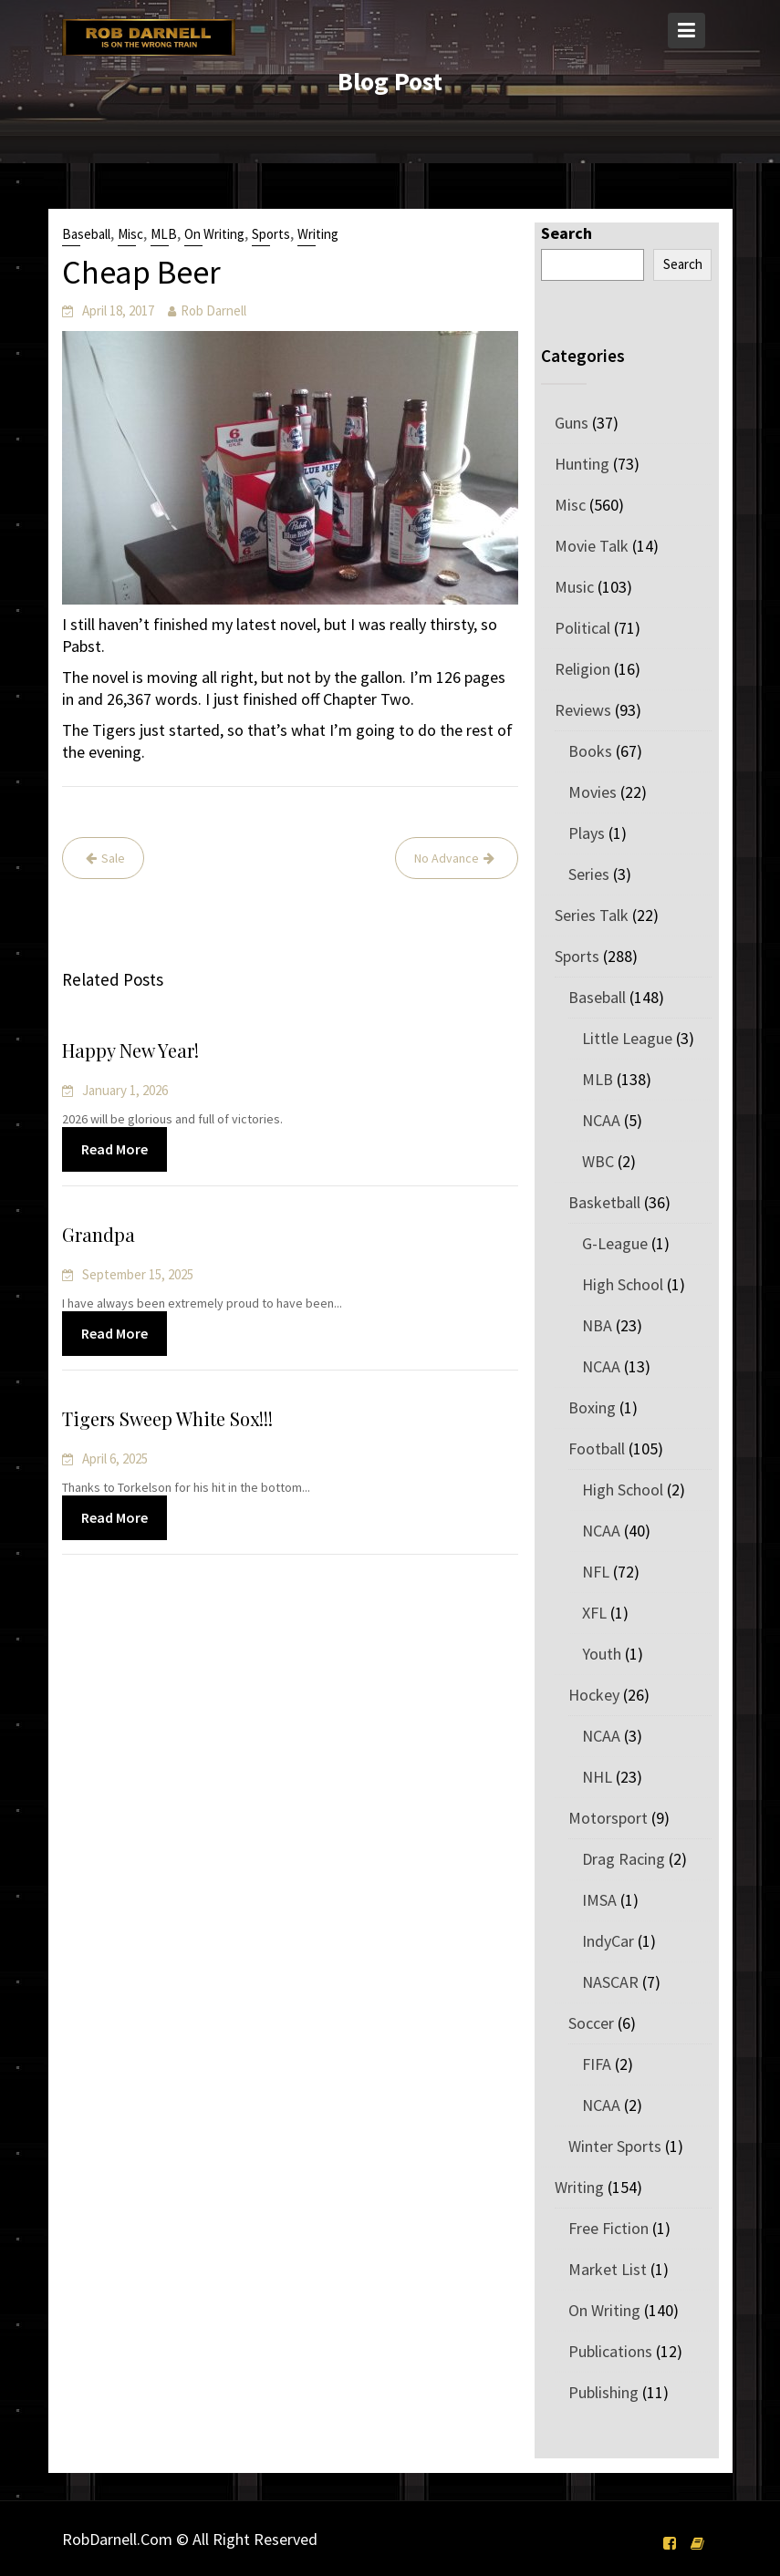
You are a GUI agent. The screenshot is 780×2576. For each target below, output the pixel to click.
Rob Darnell (213, 310)
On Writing (214, 234)
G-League (615, 1243)
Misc (130, 234)
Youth (601, 1653)
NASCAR (610, 1981)
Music (574, 586)
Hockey (593, 1694)
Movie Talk (592, 545)
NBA (597, 1325)
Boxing (592, 1407)
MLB (164, 234)
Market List (607, 2269)
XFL (594, 1612)
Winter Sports (614, 2146)
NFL (595, 1571)
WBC (598, 1161)
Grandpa (101, 1235)
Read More (117, 1149)
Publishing (603, 2392)
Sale (113, 858)
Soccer (591, 2022)
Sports (271, 234)
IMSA (599, 1899)
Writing (317, 234)
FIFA (596, 2064)
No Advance (446, 858)
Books (590, 750)
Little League (627, 1038)
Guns (571, 422)
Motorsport (608, 1817)
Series (588, 874)
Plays (586, 832)
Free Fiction (608, 2228)
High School (622, 1284)
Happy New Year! (132, 1051)
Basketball (604, 1202)
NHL (597, 1776)
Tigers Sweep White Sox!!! (169, 1419)
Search (566, 232)
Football (596, 1448)
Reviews (583, 709)
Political (582, 627)
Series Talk (592, 915)
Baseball (86, 234)
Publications (610, 2351)
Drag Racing (623, 1858)
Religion (582, 668)
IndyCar (608, 1940)
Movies (592, 791)
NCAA (601, 1120)
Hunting (582, 463)
